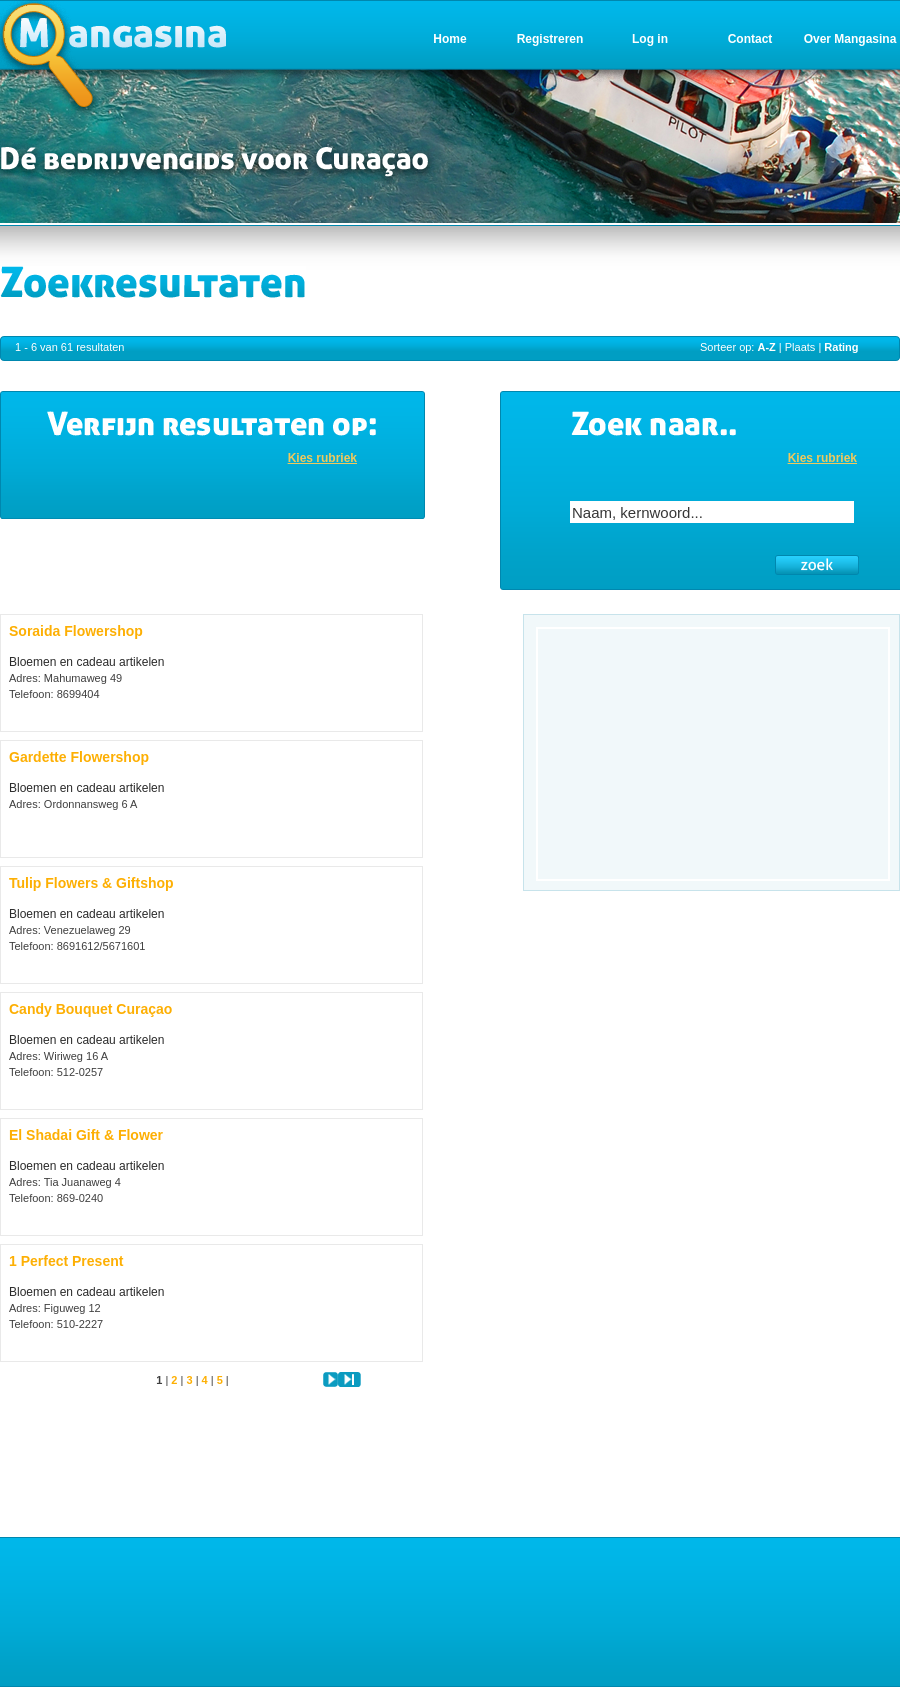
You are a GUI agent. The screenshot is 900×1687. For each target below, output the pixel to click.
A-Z (766, 347)
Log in (650, 39)
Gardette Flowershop (79, 757)
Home (449, 39)
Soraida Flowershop (76, 631)
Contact (750, 39)
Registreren (550, 39)
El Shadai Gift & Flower (86, 1135)
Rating (841, 347)
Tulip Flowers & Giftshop (91, 883)
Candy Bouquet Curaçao (90, 1009)
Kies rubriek (322, 458)
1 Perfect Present (66, 1261)
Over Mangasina (850, 39)
